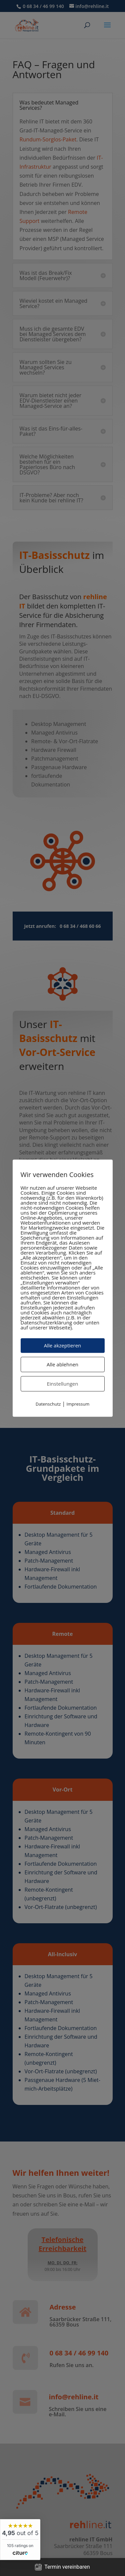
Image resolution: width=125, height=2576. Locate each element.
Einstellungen (62, 1383)
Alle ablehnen (62, 1364)
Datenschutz (48, 1404)
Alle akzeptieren (62, 1345)
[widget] (20, 2539)
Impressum (78, 1404)
